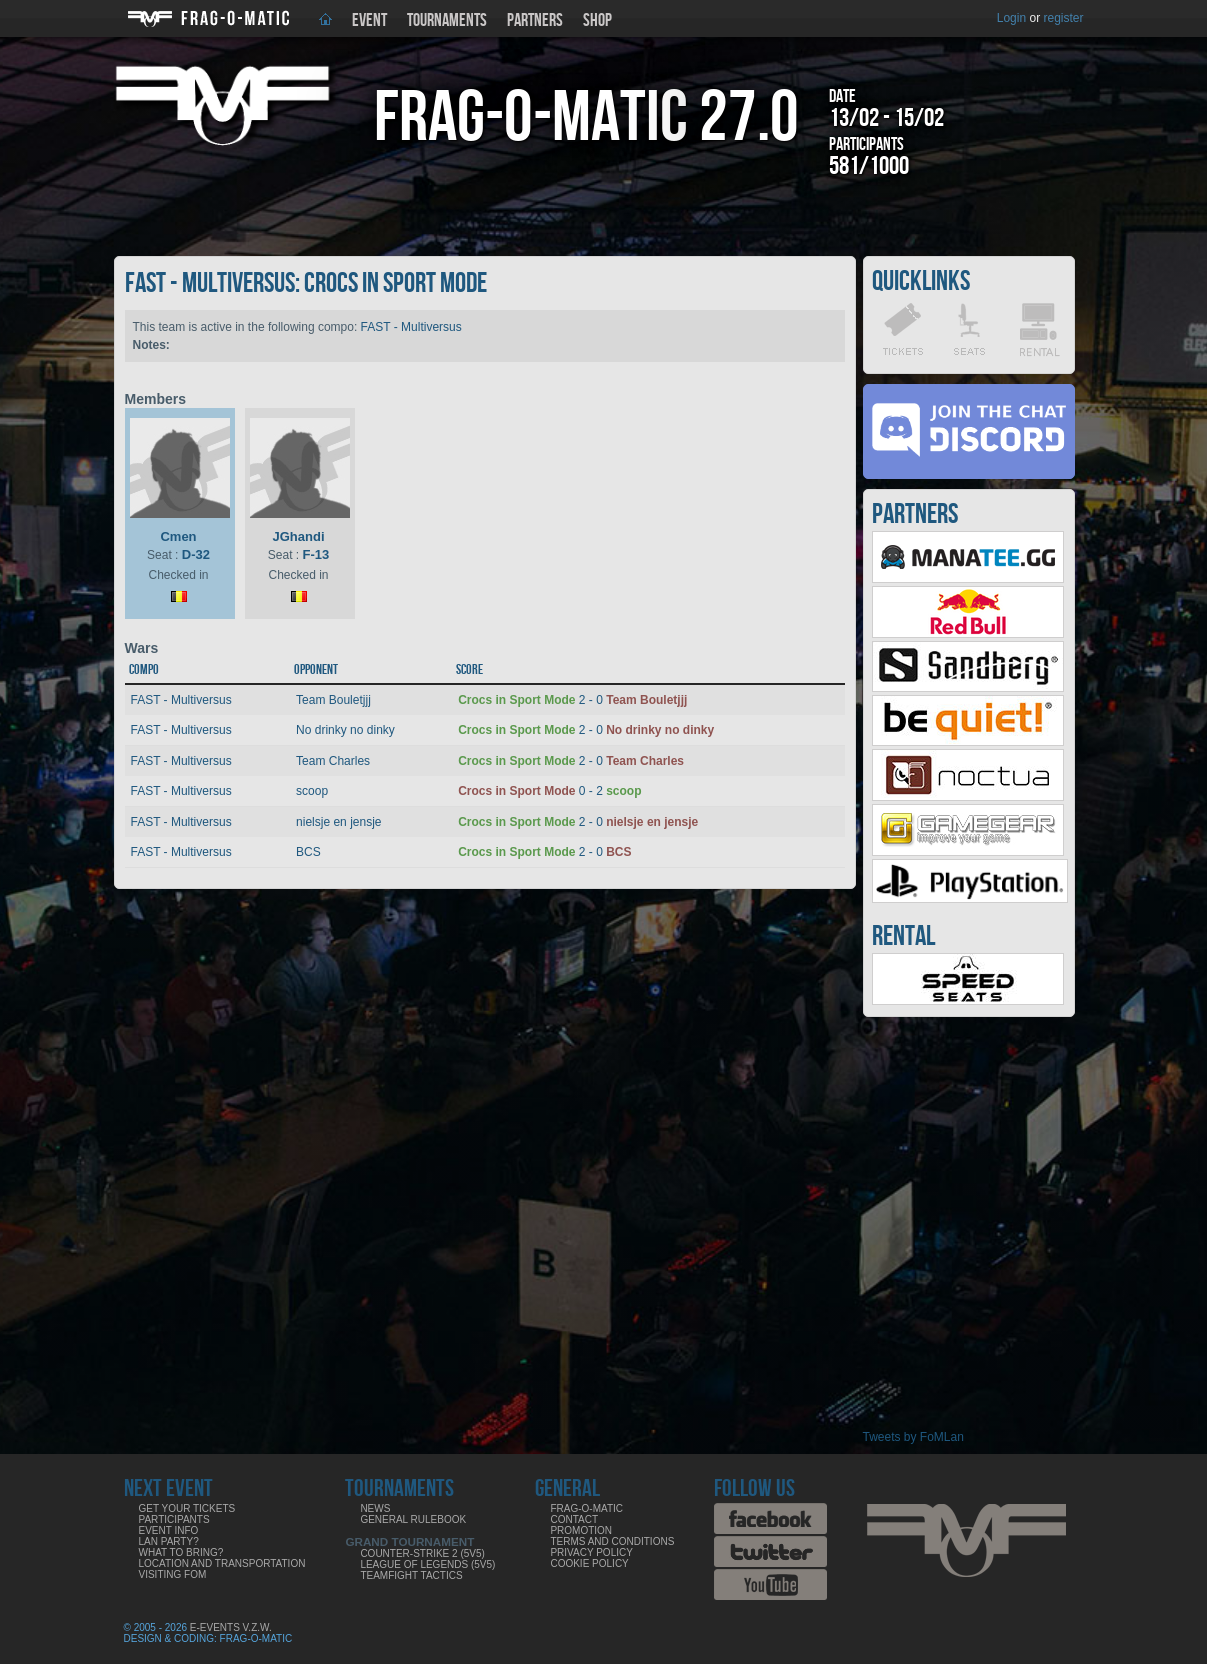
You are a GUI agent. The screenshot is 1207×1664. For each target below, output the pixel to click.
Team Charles (333, 761)
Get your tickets (187, 1508)
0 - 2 (549, 791)
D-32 (196, 554)
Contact (574, 1519)
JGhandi (298, 536)
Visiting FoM (173, 1574)
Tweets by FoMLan (913, 1437)
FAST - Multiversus (411, 327)
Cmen (178, 536)
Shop (597, 20)
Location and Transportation (222, 1563)
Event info (169, 1530)
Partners (535, 20)
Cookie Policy (589, 1563)
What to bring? (181, 1552)
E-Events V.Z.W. (231, 1627)
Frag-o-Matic (586, 1508)
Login (1011, 18)
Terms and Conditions (612, 1541)
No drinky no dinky (345, 730)
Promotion (581, 1530)
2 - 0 (572, 700)
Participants (174, 1519)
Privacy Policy (591, 1552)
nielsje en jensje (338, 822)
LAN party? (169, 1541)
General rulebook (413, 1519)
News (375, 1508)
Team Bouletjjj (333, 700)
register (1063, 18)
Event (369, 20)
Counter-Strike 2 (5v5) (422, 1553)
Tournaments (447, 20)
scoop (312, 791)
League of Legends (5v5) (427, 1564)
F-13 (315, 554)
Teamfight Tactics (411, 1575)
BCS (308, 852)
